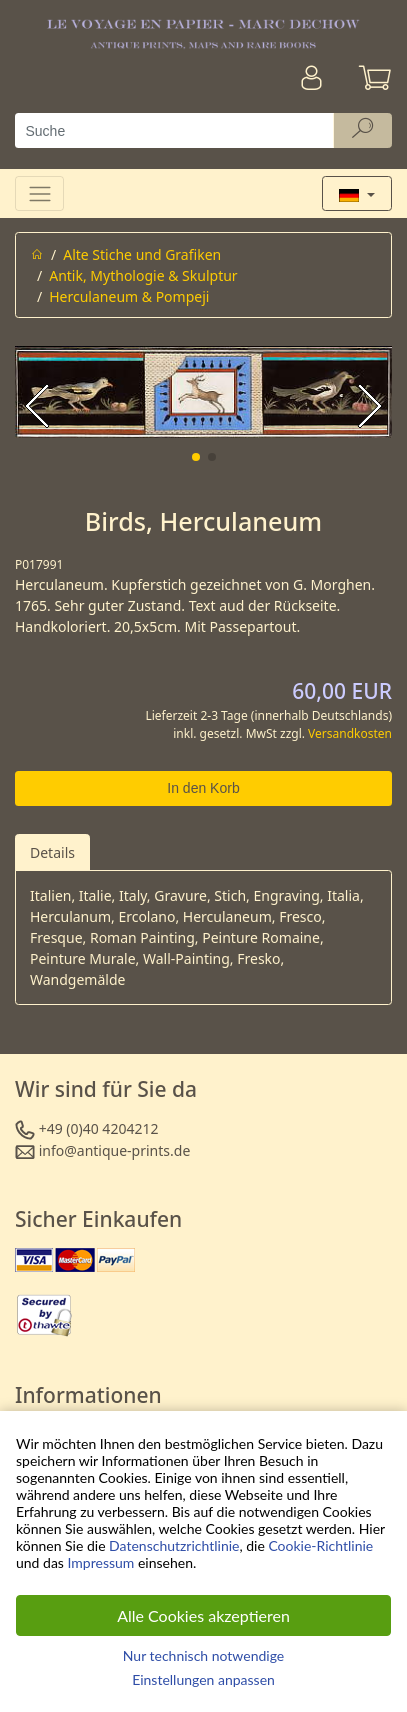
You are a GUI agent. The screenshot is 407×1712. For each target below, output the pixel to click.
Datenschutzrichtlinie (174, 1545)
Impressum (101, 1562)
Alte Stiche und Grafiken (142, 254)
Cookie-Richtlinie (320, 1545)
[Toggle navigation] (39, 193)
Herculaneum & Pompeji (129, 296)
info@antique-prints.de (115, 1150)
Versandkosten (350, 733)
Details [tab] (52, 852)
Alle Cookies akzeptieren (203, 1615)
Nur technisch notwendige (203, 1655)
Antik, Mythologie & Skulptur (143, 275)
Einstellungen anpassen (203, 1679)
